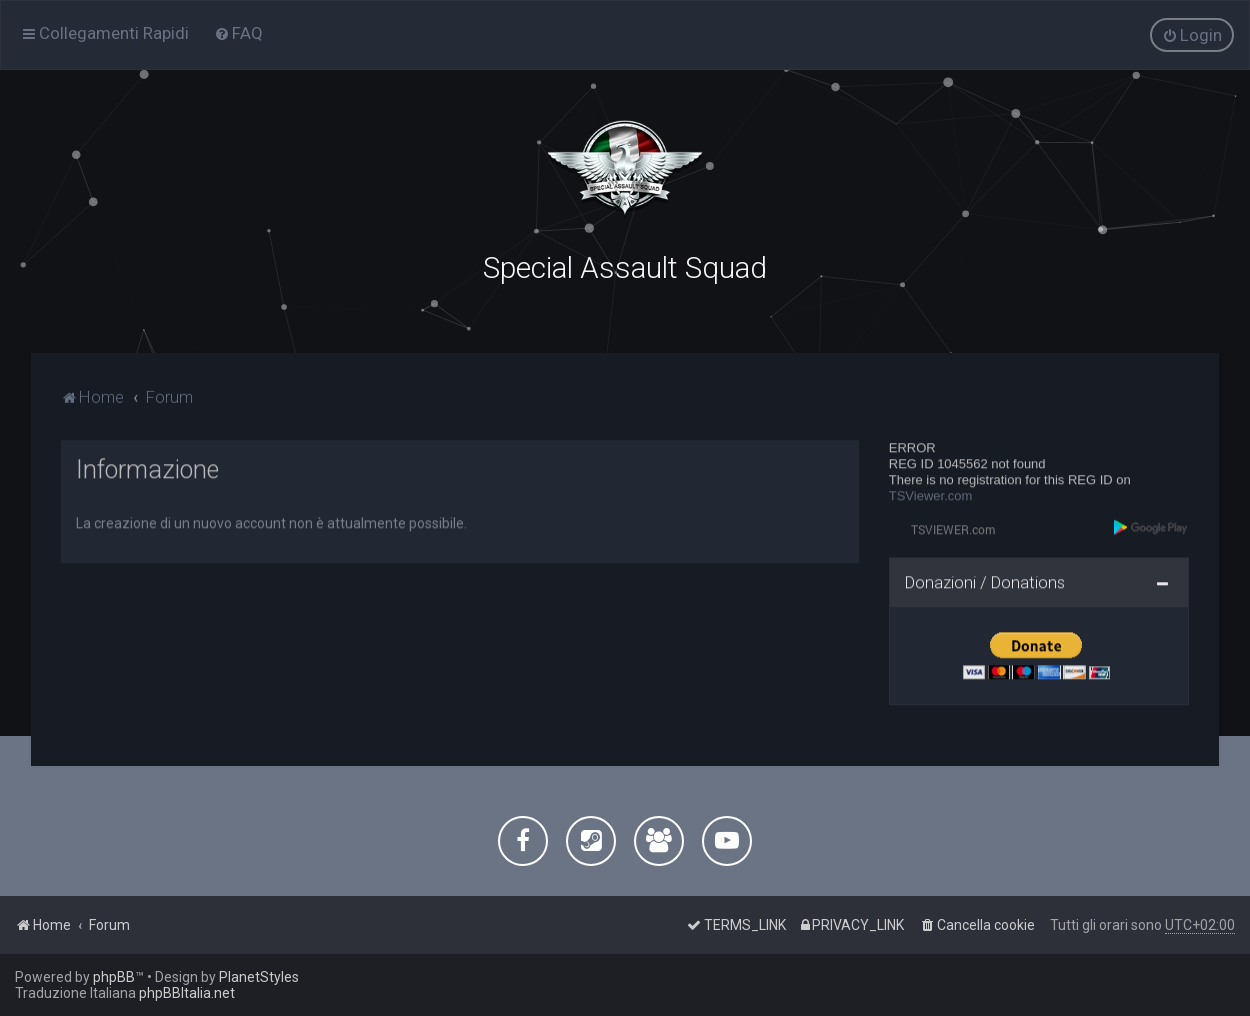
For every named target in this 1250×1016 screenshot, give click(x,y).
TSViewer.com (931, 493)
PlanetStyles (259, 977)
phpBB (114, 977)
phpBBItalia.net (187, 993)
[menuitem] (238, 33)
